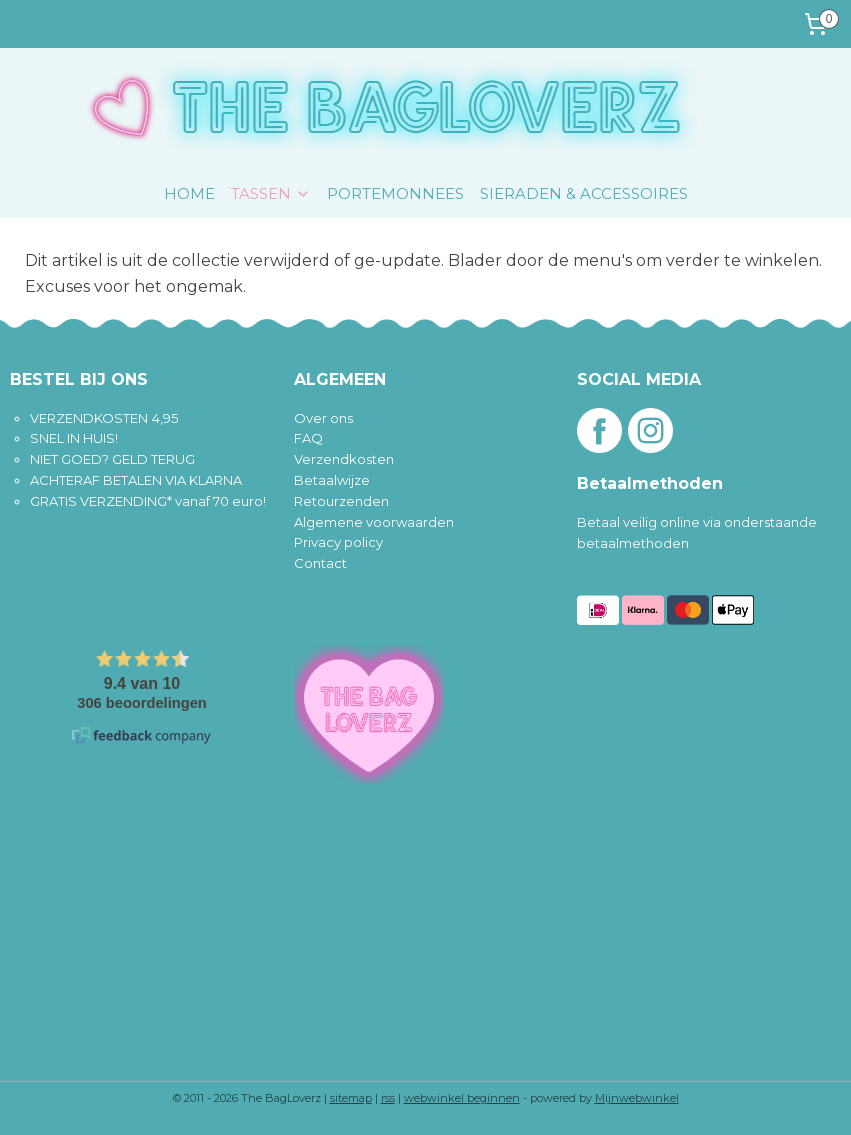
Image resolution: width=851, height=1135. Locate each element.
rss (388, 1098)
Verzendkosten (344, 459)
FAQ (308, 438)
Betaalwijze (332, 480)
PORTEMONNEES (395, 193)
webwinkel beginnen (462, 1098)
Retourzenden (341, 501)
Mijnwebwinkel (637, 1098)
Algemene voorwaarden (374, 522)
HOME (189, 193)
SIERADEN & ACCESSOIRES (584, 193)
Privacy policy (338, 542)
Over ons (323, 418)
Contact (320, 563)
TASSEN (271, 193)
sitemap (351, 1098)
